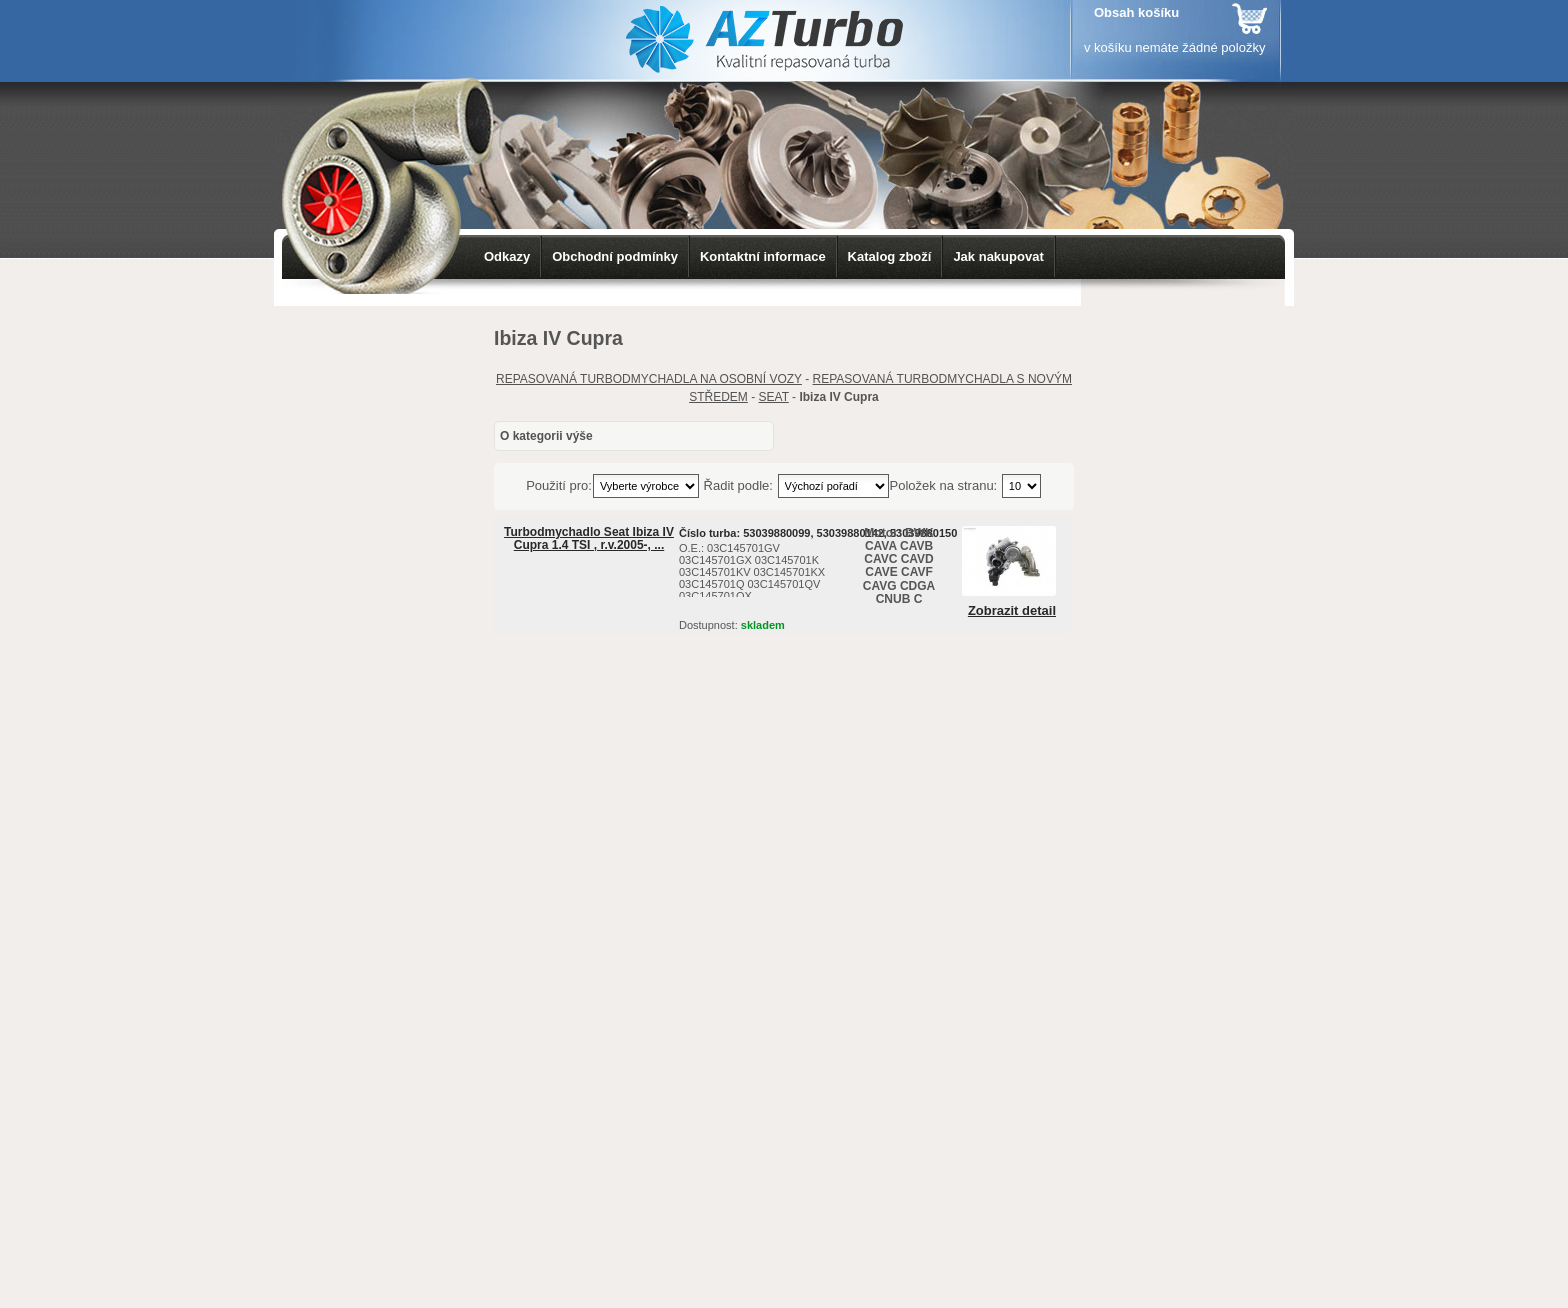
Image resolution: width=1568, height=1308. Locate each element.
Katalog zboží (890, 256)
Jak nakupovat (998, 256)
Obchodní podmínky (615, 256)
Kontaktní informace (763, 256)
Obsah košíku (1136, 12)
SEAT (774, 397)
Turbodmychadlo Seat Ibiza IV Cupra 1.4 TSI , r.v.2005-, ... (589, 538)
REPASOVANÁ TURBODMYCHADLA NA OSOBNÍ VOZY (649, 379)
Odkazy (507, 256)
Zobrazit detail (1012, 611)
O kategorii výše (546, 436)
